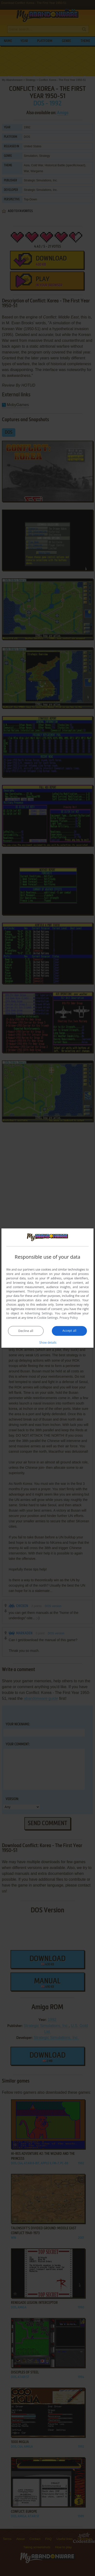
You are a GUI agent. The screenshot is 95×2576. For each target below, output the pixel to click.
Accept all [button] (69, 1331)
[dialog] (47, 1288)
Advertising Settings (39, 1313)
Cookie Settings (47, 1318)
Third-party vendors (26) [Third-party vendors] (44, 1291)
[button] (47, 1342)
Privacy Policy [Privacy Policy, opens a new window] (68, 1318)
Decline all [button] (25, 1331)
